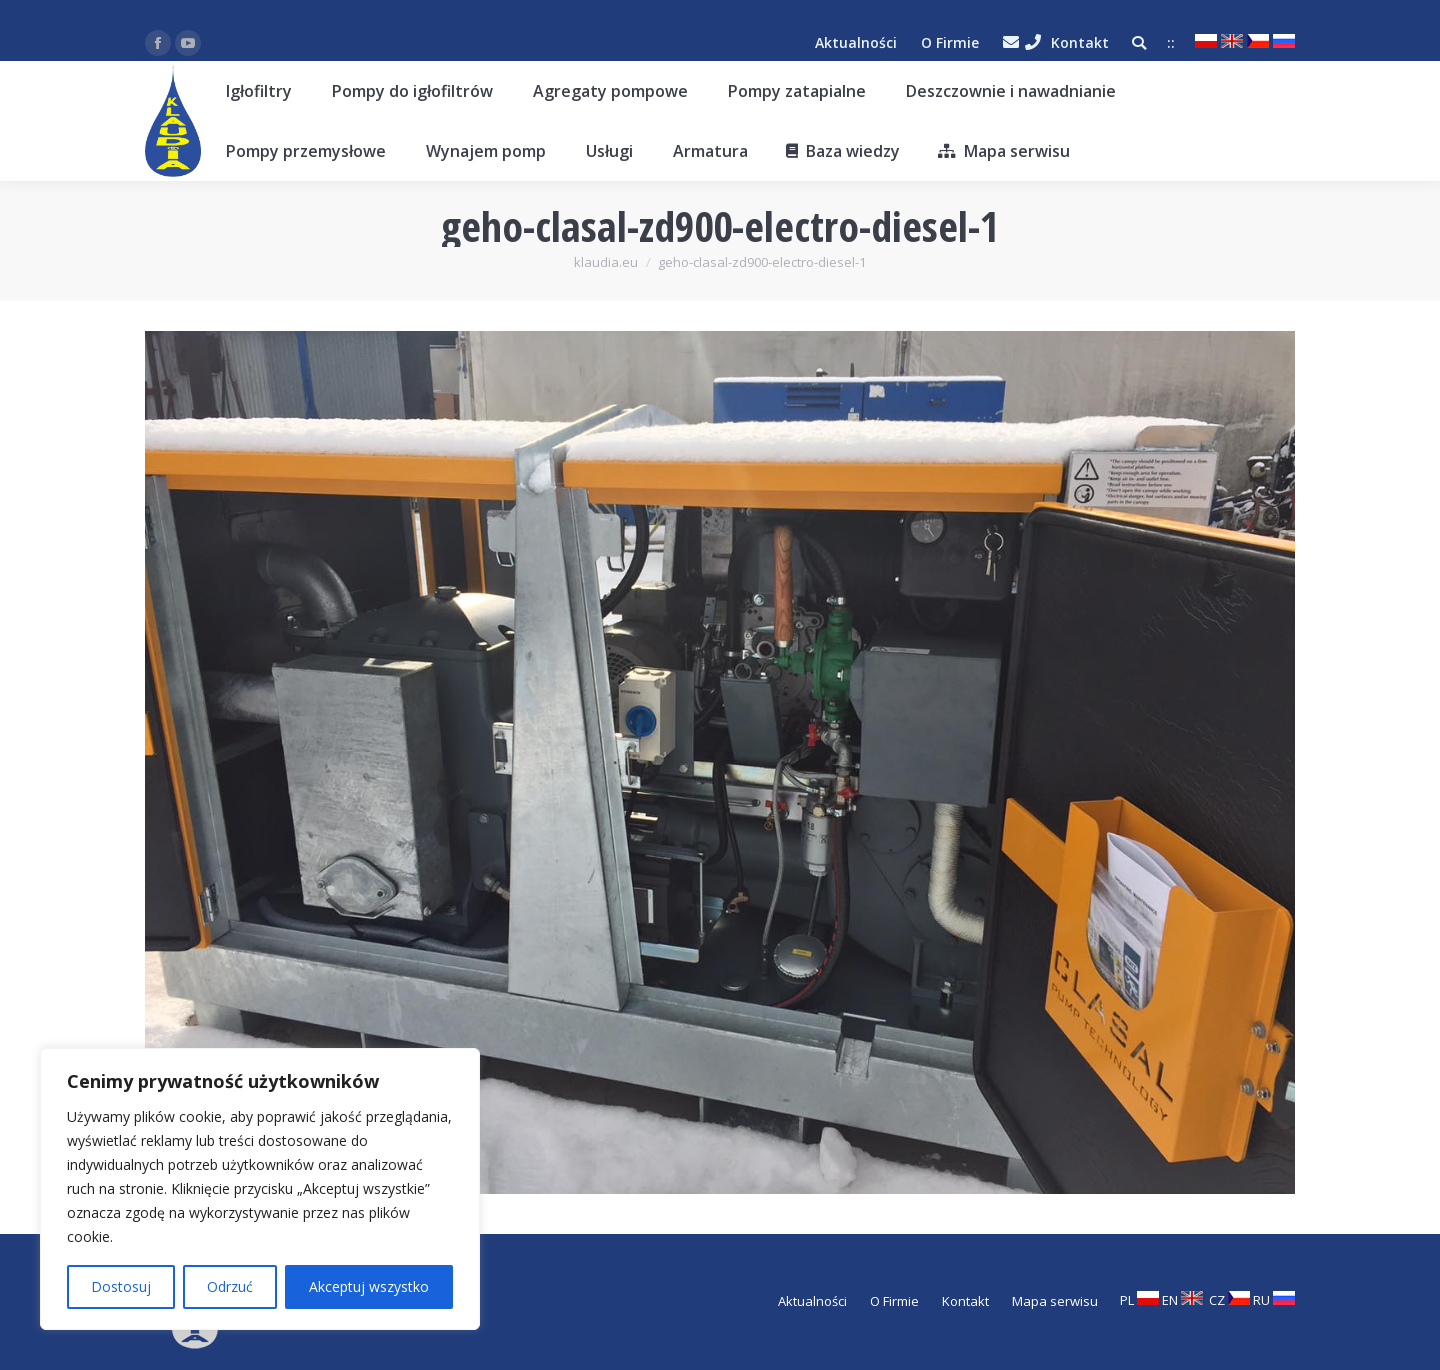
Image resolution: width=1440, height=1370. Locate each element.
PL (1139, 1300)
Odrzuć (230, 1286)
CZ (1229, 1300)
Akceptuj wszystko (369, 1286)
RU (1274, 1300)
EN (1182, 1300)
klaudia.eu (606, 262)
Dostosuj (121, 1286)
